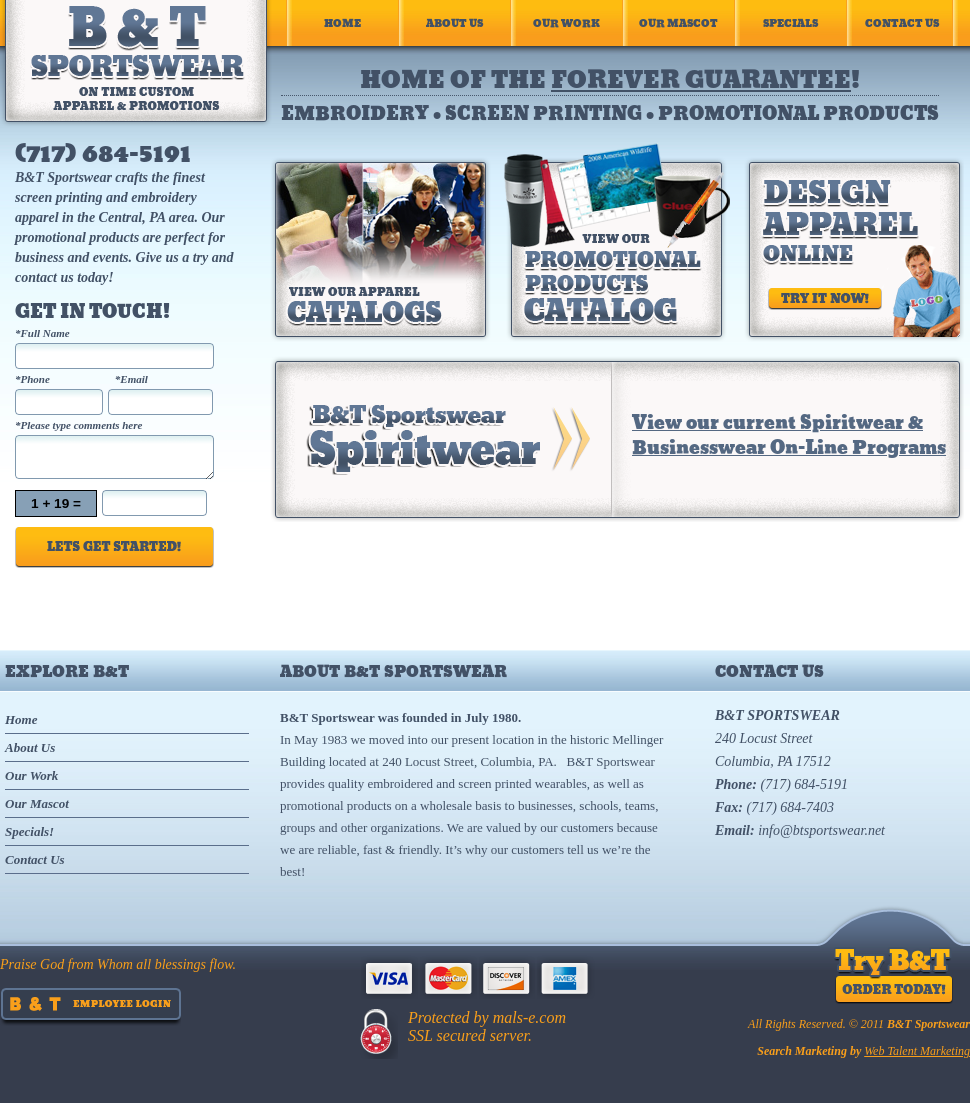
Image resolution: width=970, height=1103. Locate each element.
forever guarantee (701, 78)
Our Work (566, 23)
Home (342, 23)
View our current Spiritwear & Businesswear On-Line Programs (789, 434)
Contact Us (902, 23)
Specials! (29, 831)
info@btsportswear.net (821, 830)
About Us (454, 23)
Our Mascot (678, 23)
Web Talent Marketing (917, 1051)
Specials (790, 23)
